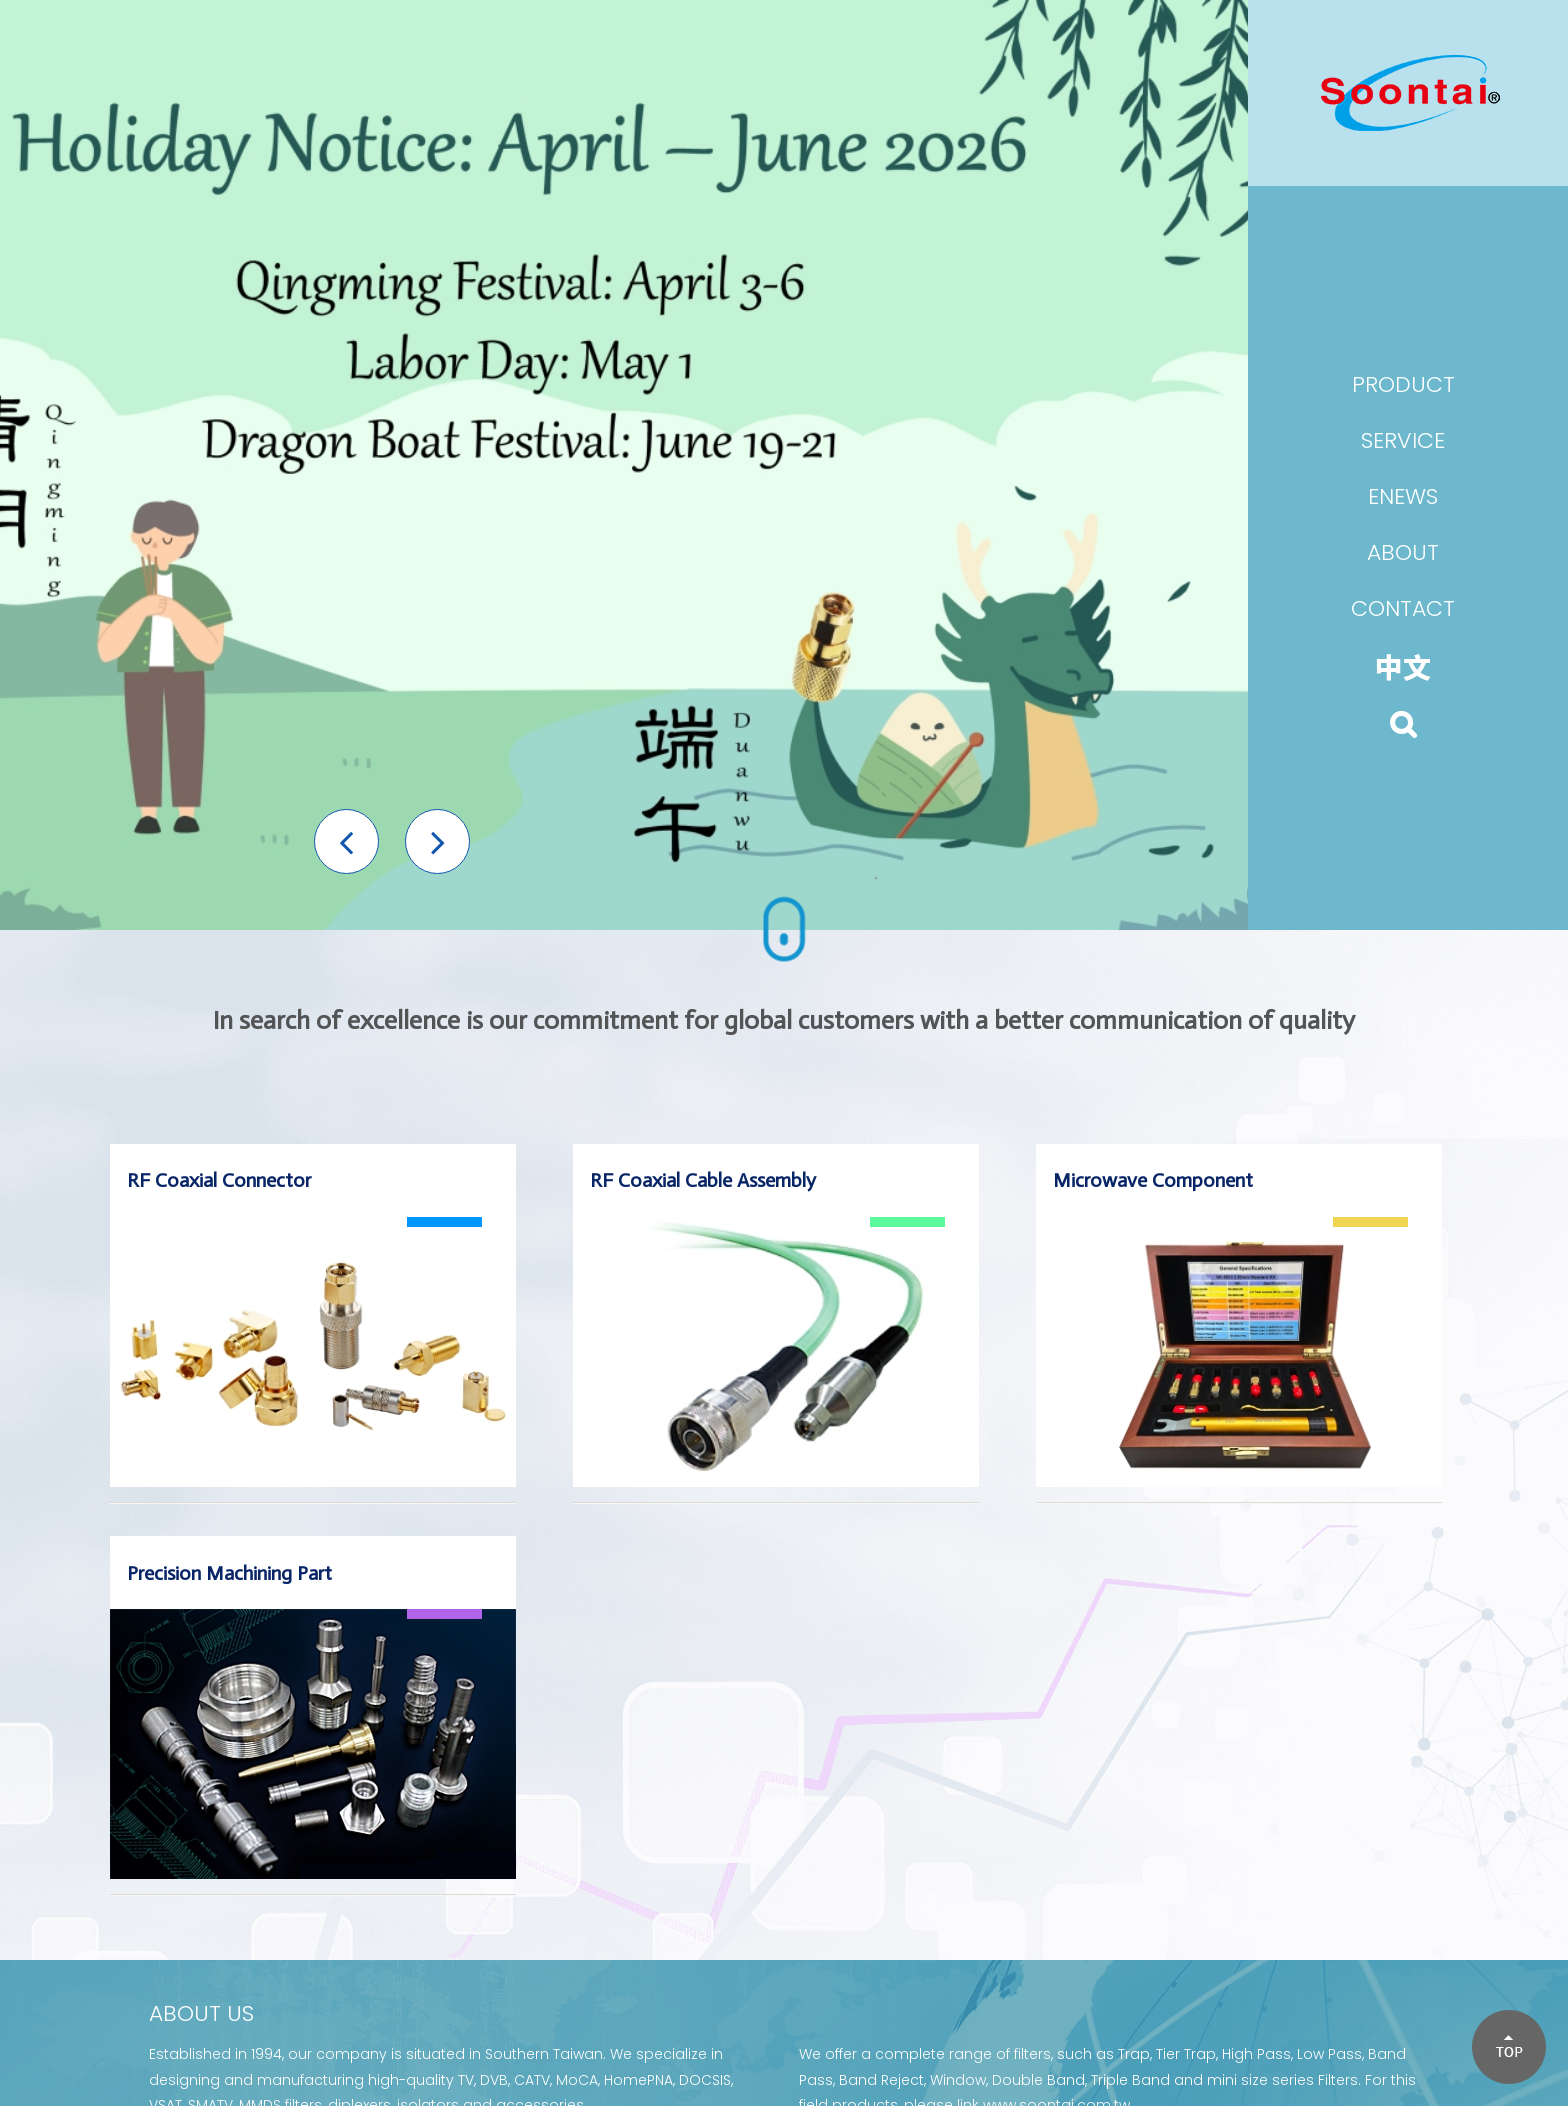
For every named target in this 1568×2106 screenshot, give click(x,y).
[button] (346, 841)
